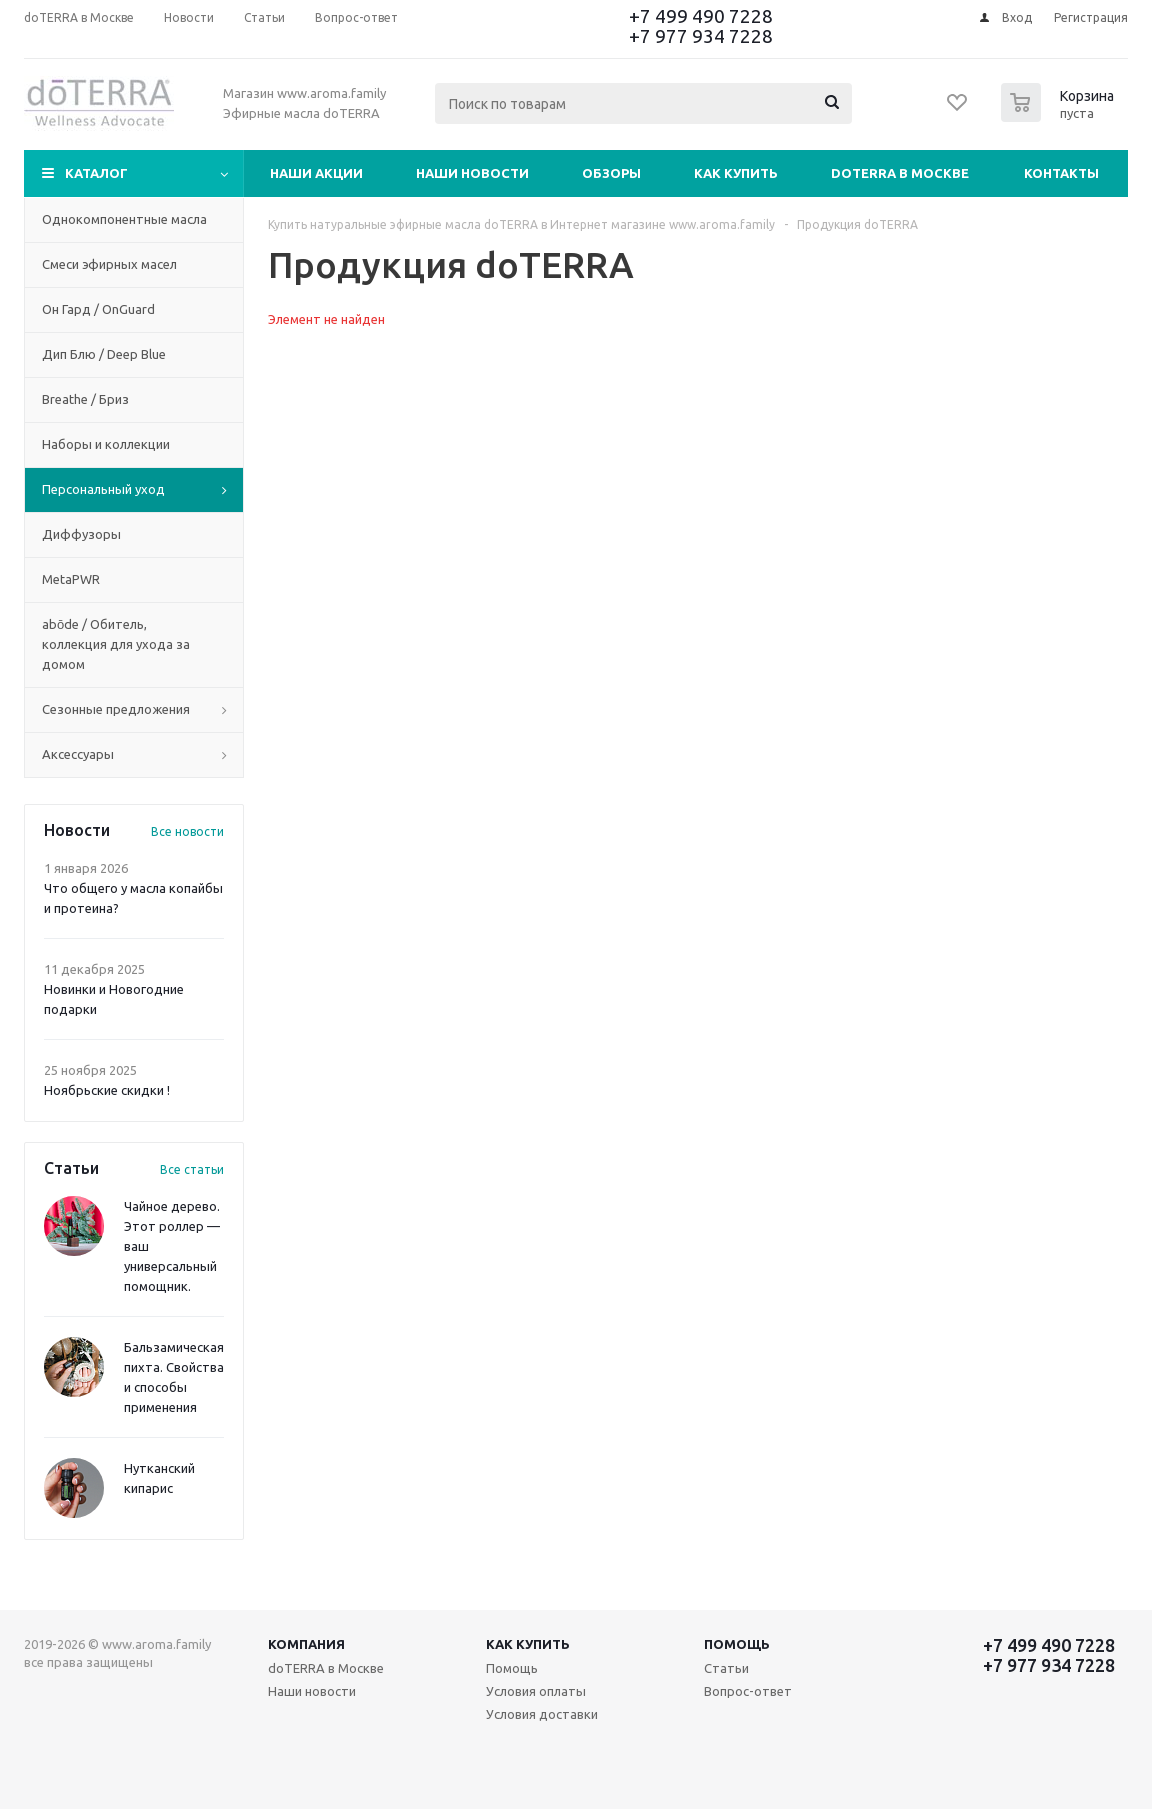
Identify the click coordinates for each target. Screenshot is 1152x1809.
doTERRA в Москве (900, 173)
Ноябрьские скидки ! (107, 1090)
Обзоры (611, 173)
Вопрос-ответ (748, 1691)
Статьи (726, 1668)
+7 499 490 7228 (701, 16)
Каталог (96, 173)
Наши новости (472, 173)
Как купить (736, 173)
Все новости (187, 831)
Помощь (737, 1644)
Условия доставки (542, 1714)
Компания (306, 1644)
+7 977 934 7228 (701, 36)
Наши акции (316, 173)
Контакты (1061, 173)
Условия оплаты (536, 1691)
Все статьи (192, 1169)
